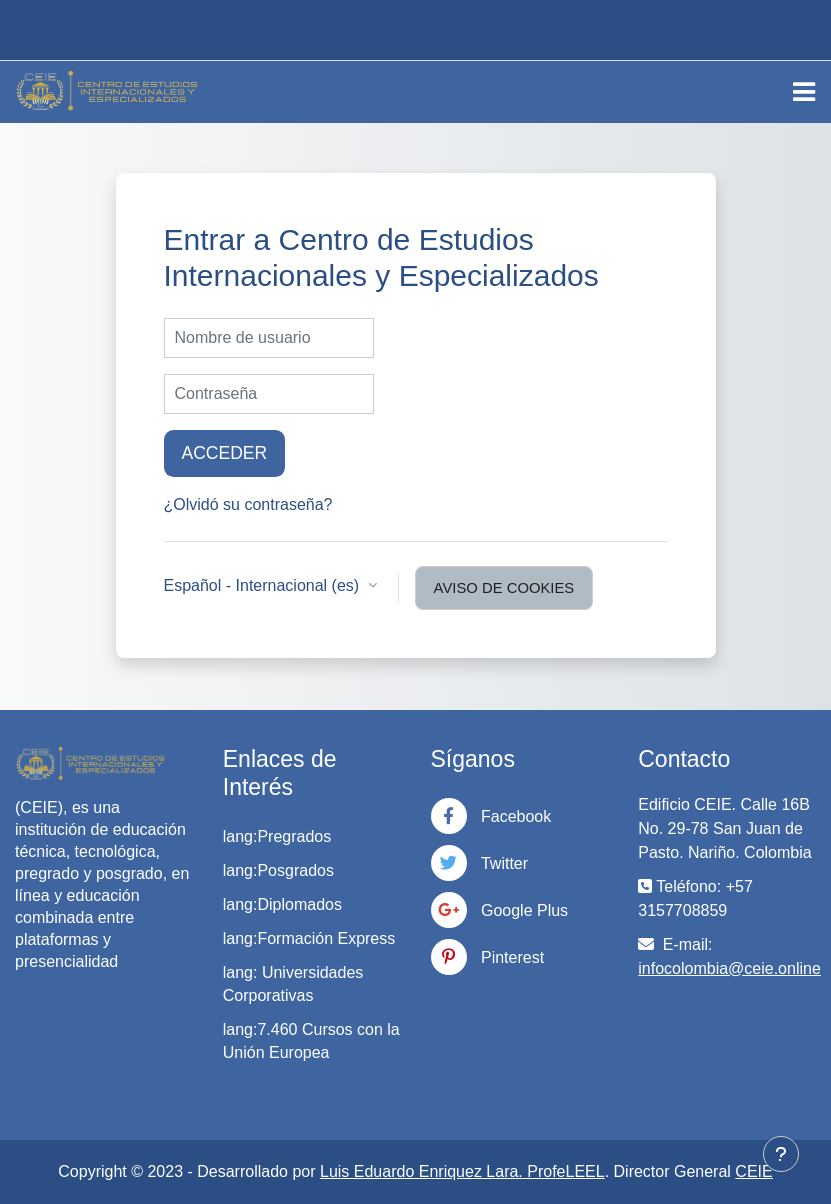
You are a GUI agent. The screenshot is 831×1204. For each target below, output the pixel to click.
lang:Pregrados (277, 836)
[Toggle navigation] (804, 92)
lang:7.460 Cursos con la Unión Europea (311, 1041)
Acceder (225, 453)
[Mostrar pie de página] (781, 1154)
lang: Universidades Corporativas (293, 984)
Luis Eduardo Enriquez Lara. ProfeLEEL (462, 1171)
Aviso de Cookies (504, 588)
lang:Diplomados (282, 904)
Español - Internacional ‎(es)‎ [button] (264, 585)
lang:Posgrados (278, 870)
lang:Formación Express (309, 938)
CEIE (753, 1171)
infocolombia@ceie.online (729, 968)
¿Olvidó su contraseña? (248, 504)
